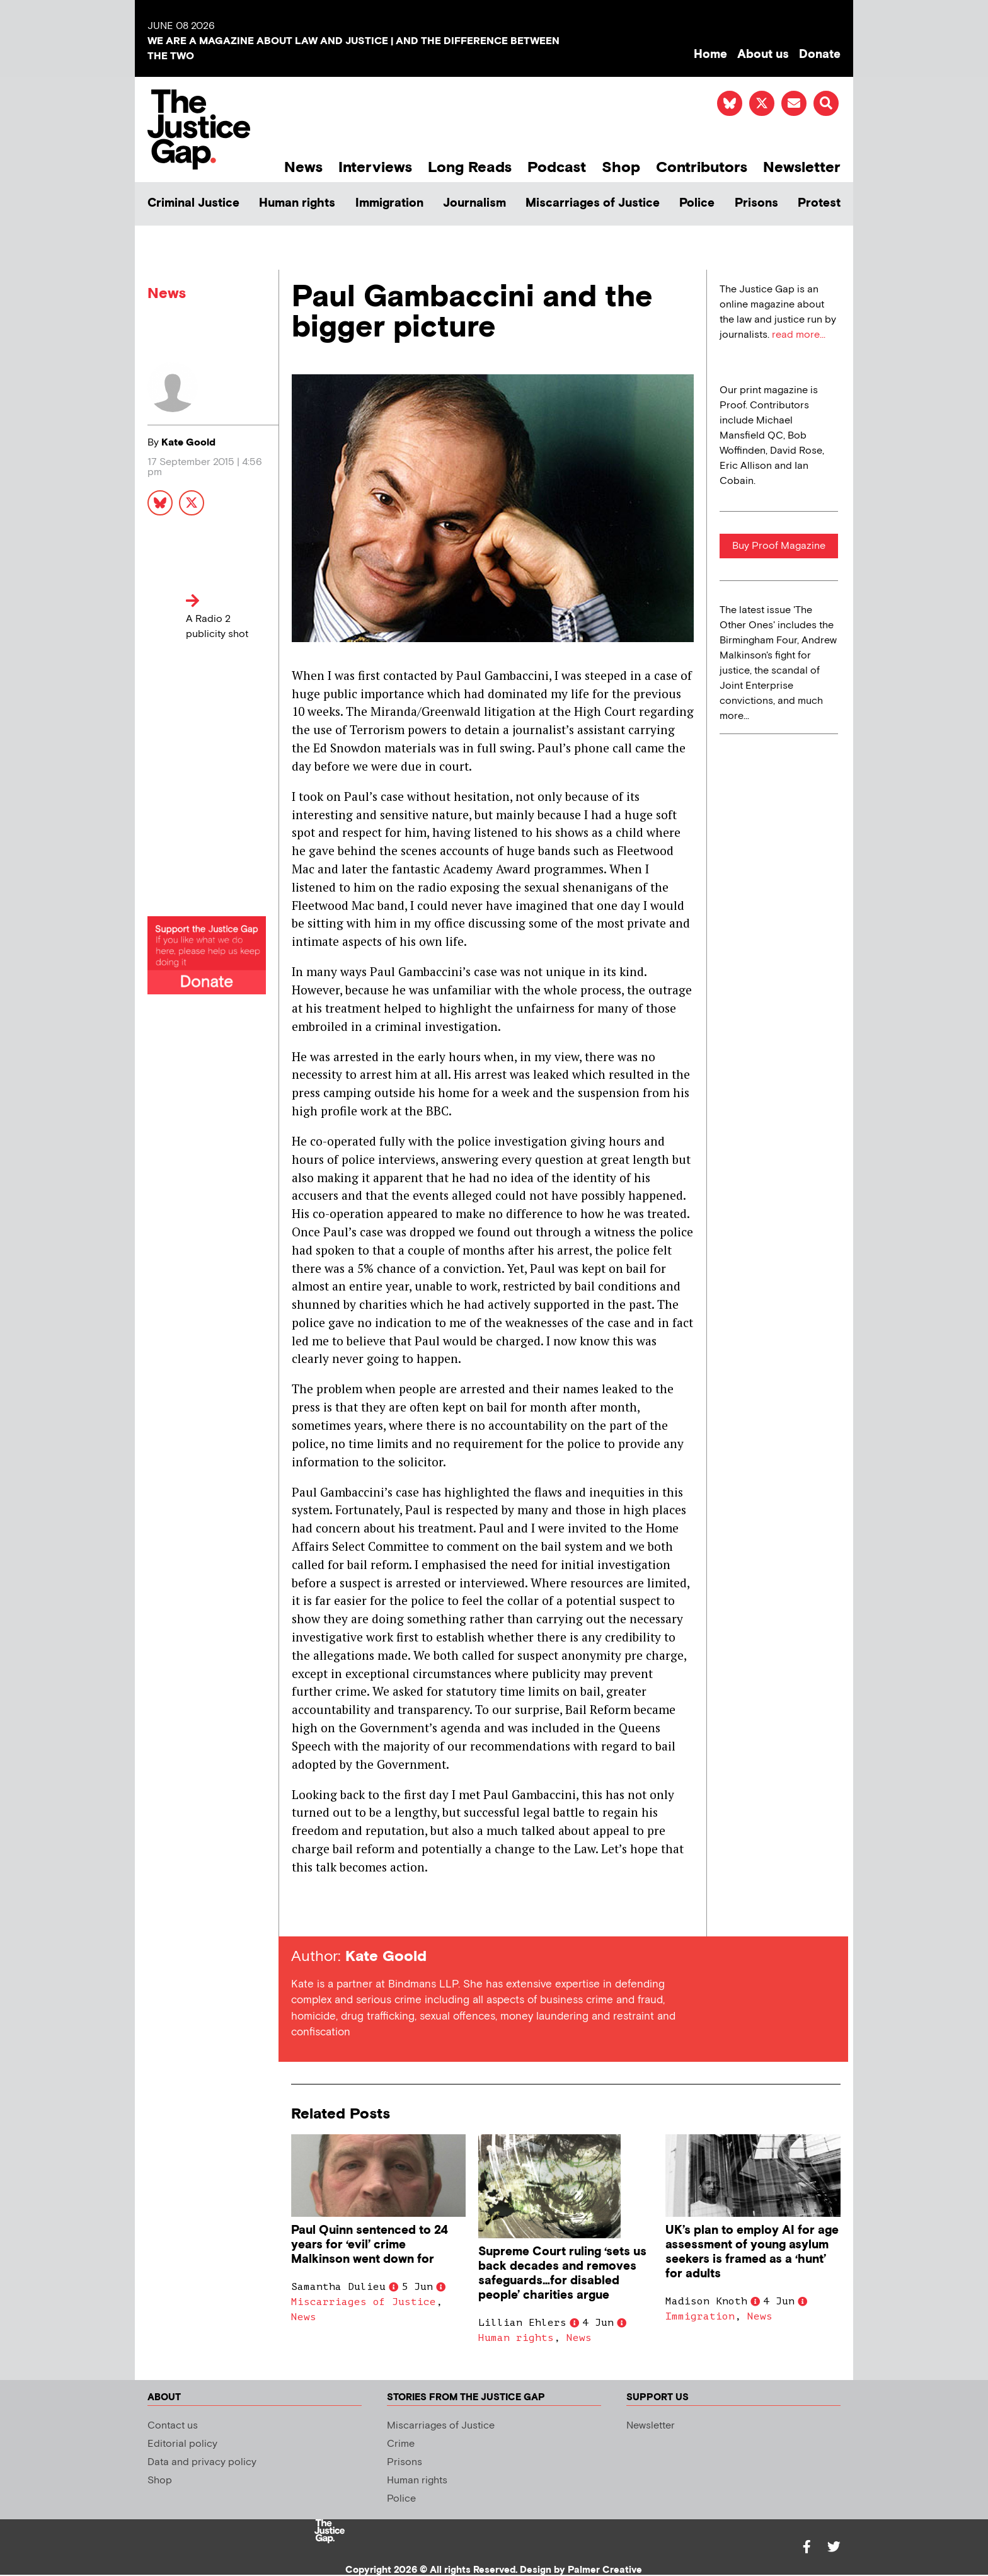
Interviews (375, 167)
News (303, 167)
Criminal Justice (193, 203)
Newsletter (802, 167)
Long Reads (470, 167)
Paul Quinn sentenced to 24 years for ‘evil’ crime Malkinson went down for (369, 2244)
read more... (798, 335)
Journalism (474, 203)
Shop (621, 167)
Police (697, 203)
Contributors (701, 167)
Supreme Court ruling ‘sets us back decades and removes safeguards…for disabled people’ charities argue (562, 2273)
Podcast (556, 167)
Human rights (297, 203)
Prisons (756, 203)
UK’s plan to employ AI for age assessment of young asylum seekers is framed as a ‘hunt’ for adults (752, 2252)
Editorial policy (182, 2444)
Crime (401, 2444)
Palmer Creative (605, 2570)
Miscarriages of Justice (593, 203)
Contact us (172, 2425)
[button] (826, 103)
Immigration (389, 203)
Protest (819, 203)
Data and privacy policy (201, 2462)
